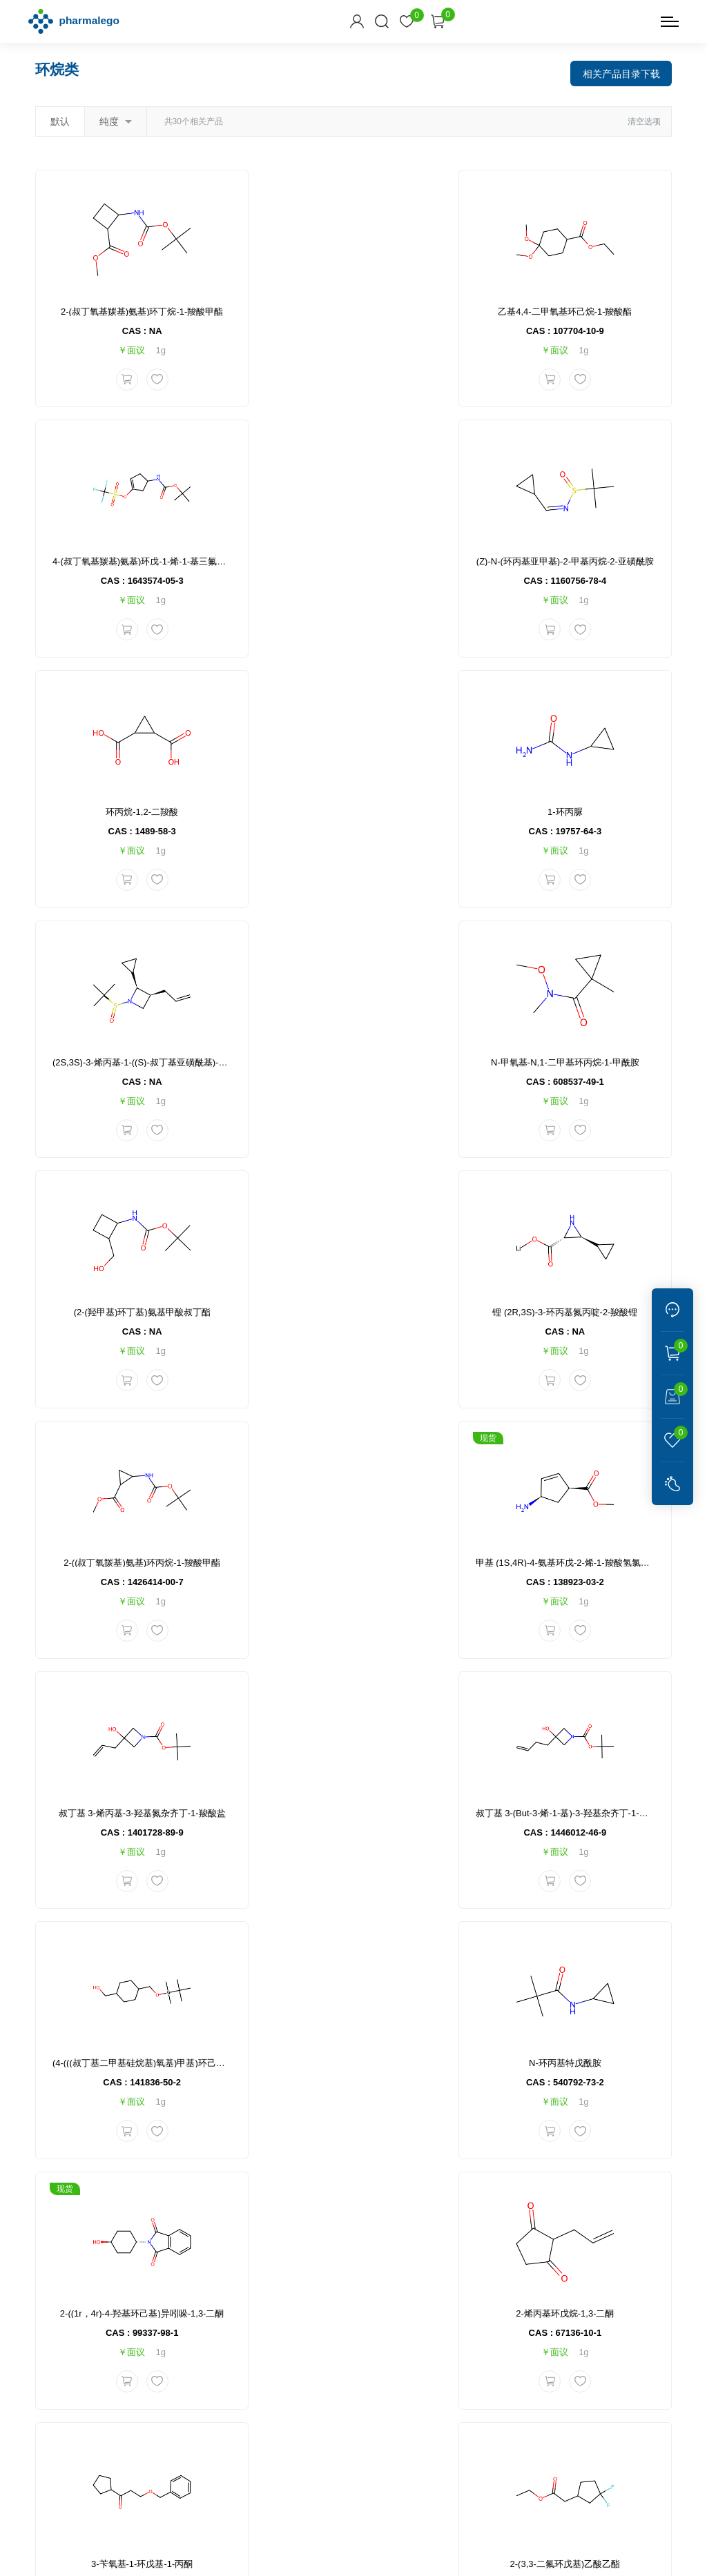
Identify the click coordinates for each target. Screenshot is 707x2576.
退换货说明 (384, 2358)
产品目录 (457, 2336)
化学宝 (289, 2469)
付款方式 (312, 2402)
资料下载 (460, 2310)
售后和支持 (388, 2310)
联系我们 (245, 2424)
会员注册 (312, 2358)
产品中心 (245, 2336)
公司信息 (248, 2310)
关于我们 (245, 2402)
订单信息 (312, 2336)
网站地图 (329, 2559)
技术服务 (245, 2358)
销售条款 (312, 2380)
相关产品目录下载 (620, 70)
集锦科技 (426, 2559)
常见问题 (379, 2402)
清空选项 (644, 119)
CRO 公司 (385, 2469)
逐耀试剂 (333, 2469)
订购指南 (315, 2310)
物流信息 (379, 2336)
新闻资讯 (245, 2380)
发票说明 (379, 2380)
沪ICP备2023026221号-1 (383, 2537)
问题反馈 (312, 2424)
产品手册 (457, 2358)
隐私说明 (281, 2559)
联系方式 (527, 2310)
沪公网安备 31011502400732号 (529, 2537)
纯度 (115, 118)
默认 (60, 118)
